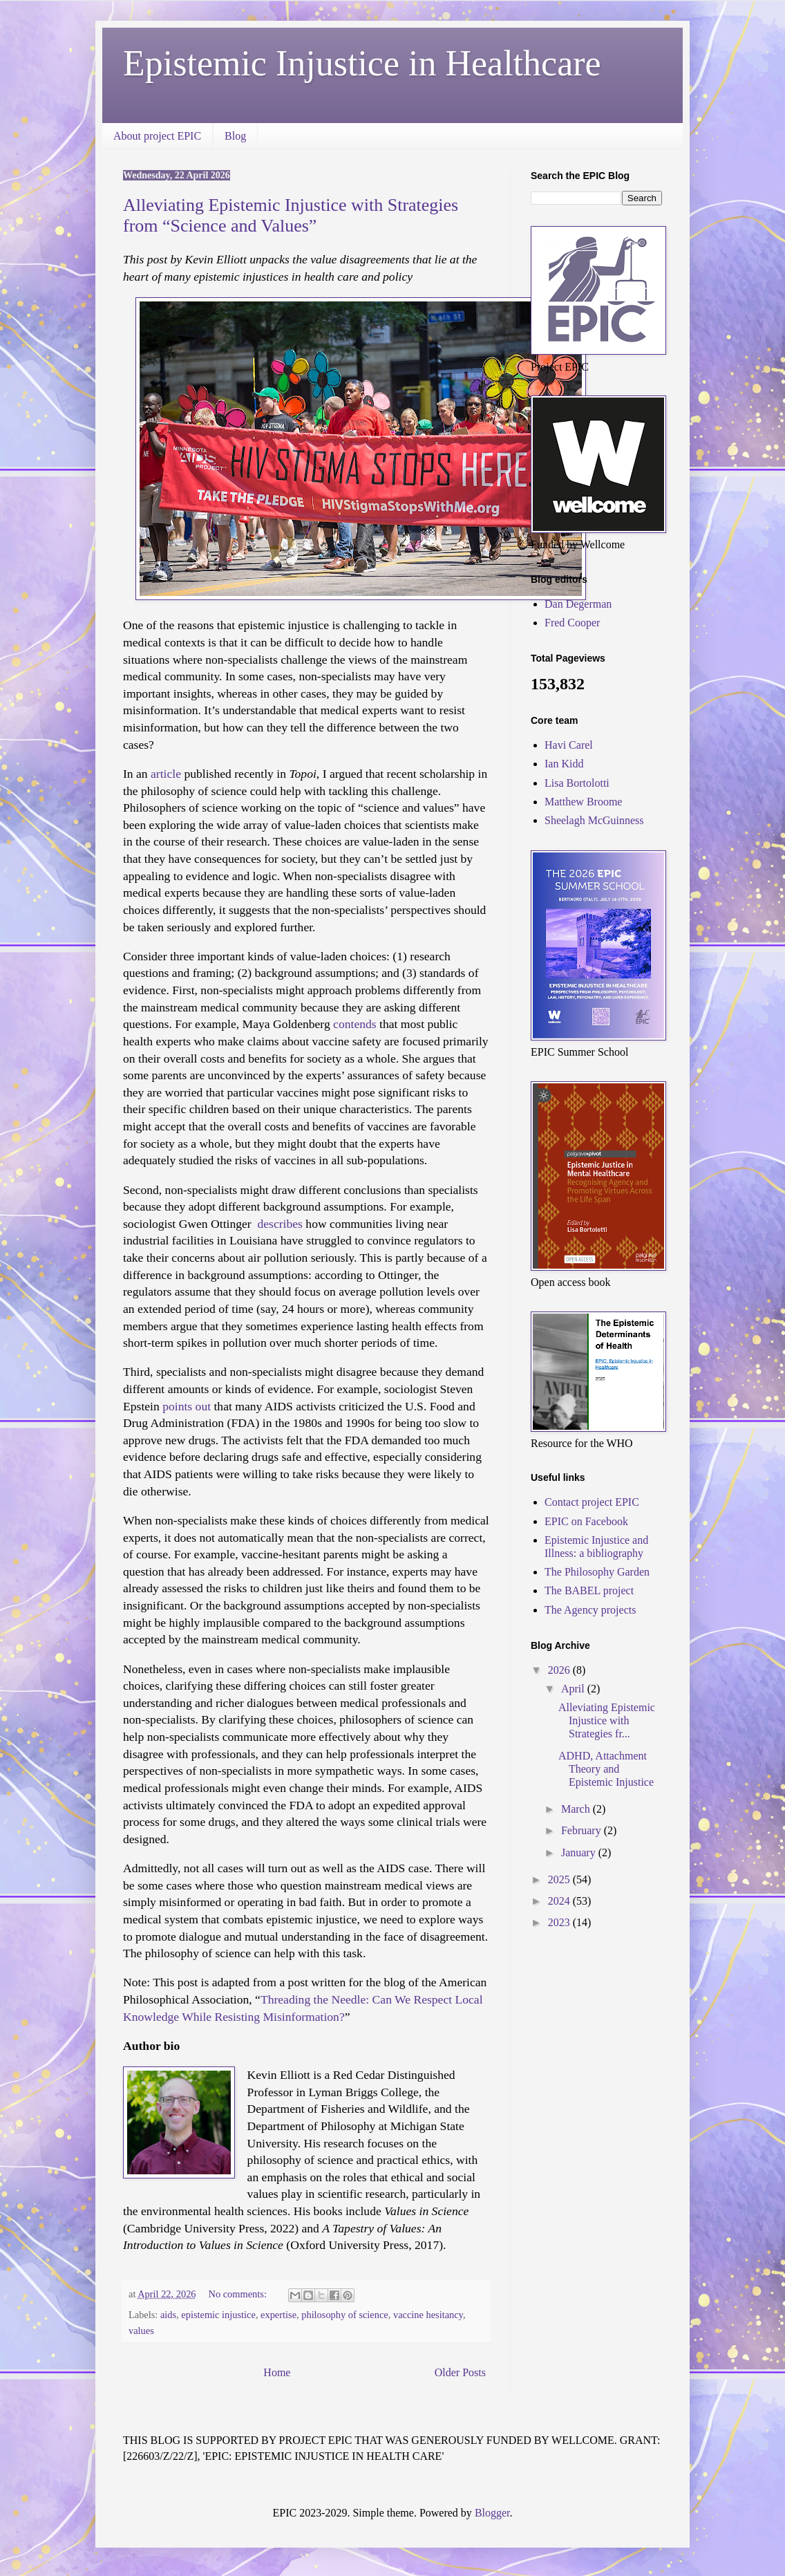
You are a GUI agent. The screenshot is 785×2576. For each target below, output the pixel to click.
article (166, 774)
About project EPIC (157, 136)
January (579, 1852)
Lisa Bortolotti (577, 783)
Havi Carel (569, 745)
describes (278, 1224)
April (574, 1689)
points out (186, 1406)
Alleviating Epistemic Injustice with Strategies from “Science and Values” (290, 215)
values (141, 2330)
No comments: (239, 2293)
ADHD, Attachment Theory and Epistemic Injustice (606, 1769)
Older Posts (460, 2372)
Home (276, 2372)
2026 (560, 1670)
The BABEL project (589, 1590)
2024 (560, 1901)
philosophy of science (344, 2314)
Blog (235, 136)
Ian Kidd (564, 763)
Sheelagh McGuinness (594, 820)
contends (355, 1024)
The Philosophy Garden (597, 1572)
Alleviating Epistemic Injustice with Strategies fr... (606, 1720)
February (582, 1830)
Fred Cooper (572, 622)
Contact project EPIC (592, 1502)
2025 (560, 1879)
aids (168, 2314)
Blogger (492, 2513)
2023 (560, 1922)
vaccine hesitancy (428, 2314)
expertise (278, 2314)
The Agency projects (590, 1610)
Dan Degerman (578, 604)
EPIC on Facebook (586, 1521)
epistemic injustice (218, 2314)
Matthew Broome (583, 802)
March (577, 1809)
